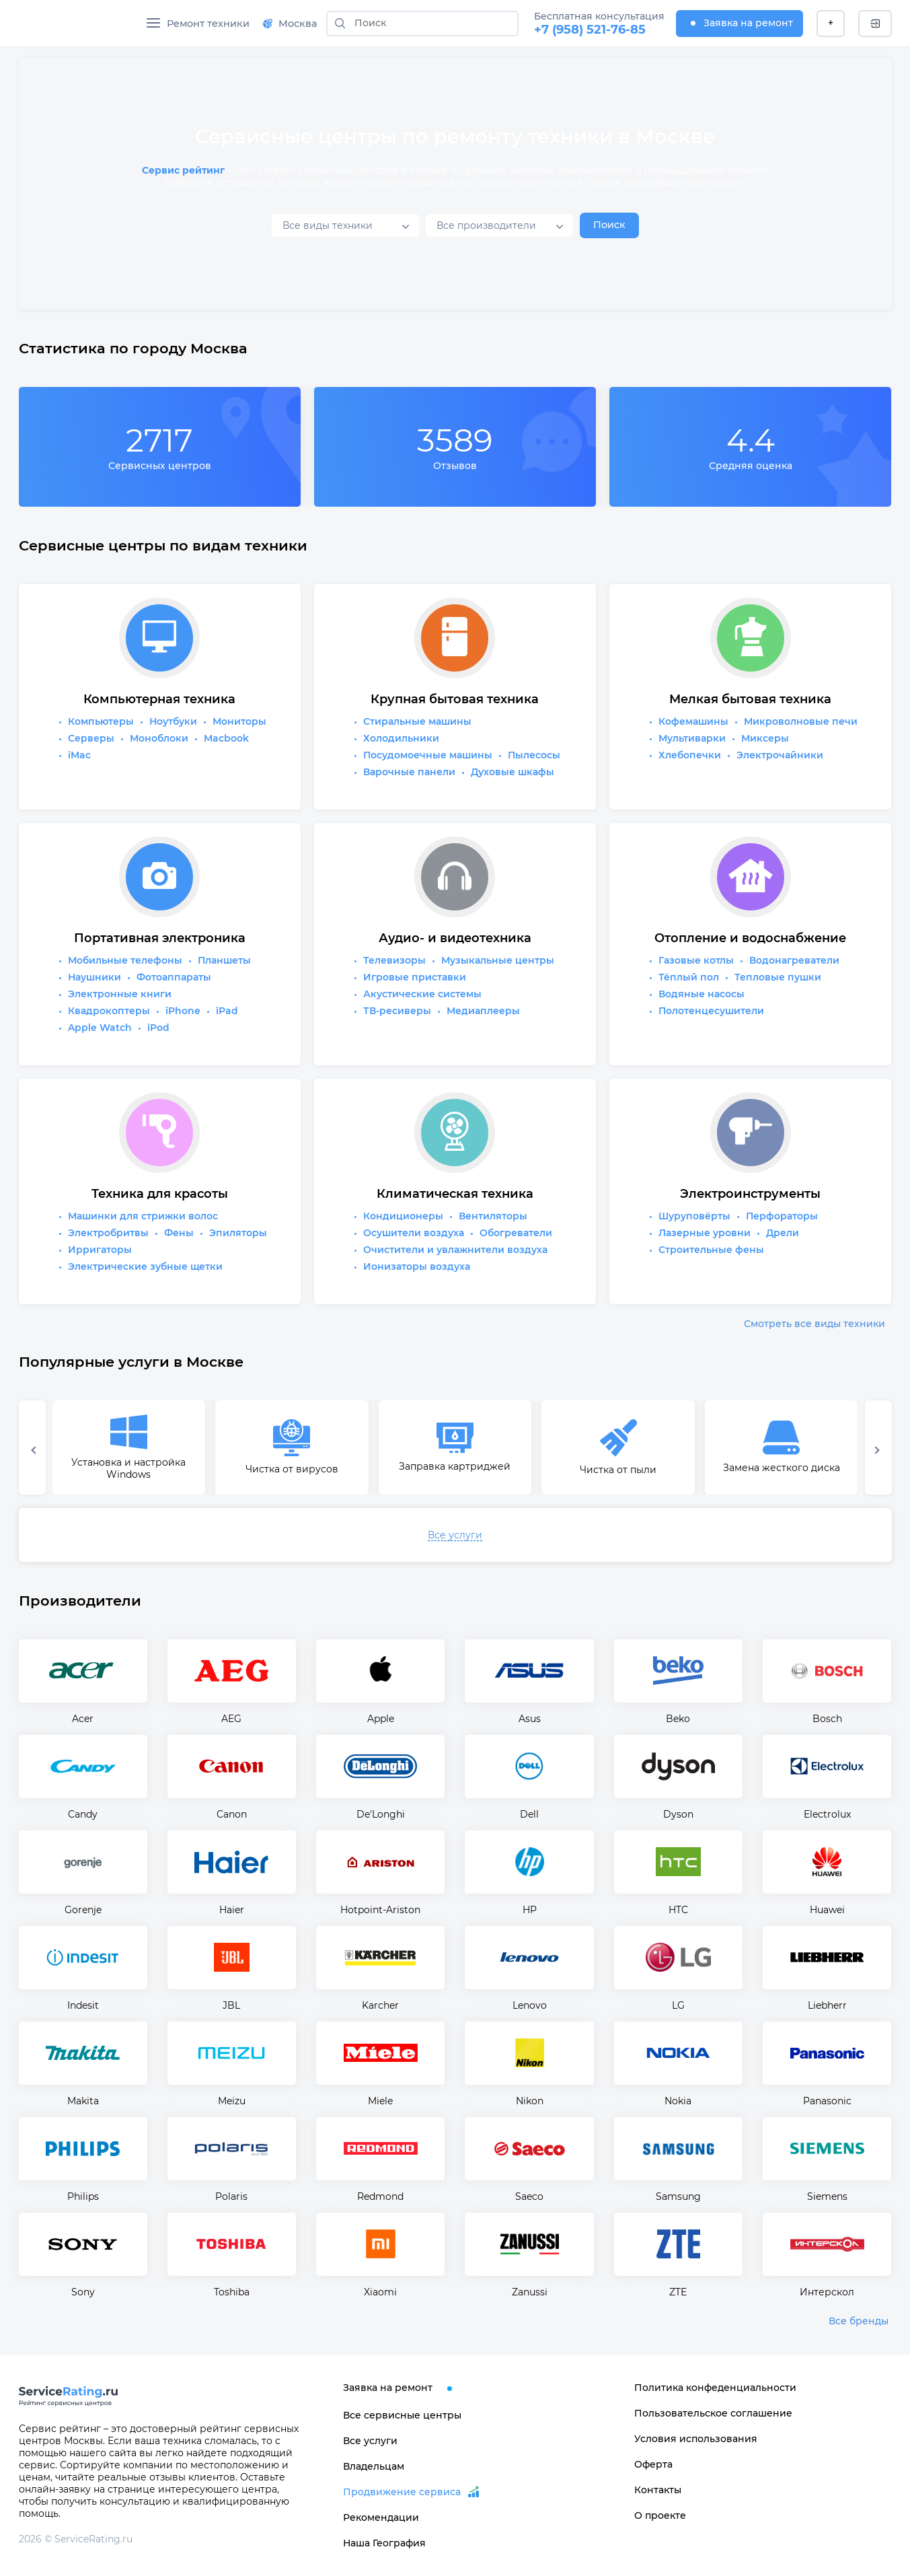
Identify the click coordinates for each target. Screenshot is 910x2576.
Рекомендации (381, 2517)
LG (678, 2005)
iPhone (182, 1011)
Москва (290, 23)
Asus (530, 1719)
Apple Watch (100, 1028)
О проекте (660, 2515)
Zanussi (529, 2292)
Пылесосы (534, 755)
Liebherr (827, 2005)
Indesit (83, 2005)
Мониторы (239, 721)
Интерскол (827, 2292)
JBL (231, 2005)
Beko (678, 1719)
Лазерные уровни (704, 1233)
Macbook (226, 738)
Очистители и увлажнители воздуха (455, 1250)
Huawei (827, 1910)
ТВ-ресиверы (397, 1011)
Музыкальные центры (497, 960)
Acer (82, 1719)
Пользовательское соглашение (713, 2413)
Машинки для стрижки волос (143, 1216)
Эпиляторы (238, 1233)
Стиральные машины (417, 721)
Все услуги (455, 1535)
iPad (227, 1011)
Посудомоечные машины (427, 755)
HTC (678, 1910)
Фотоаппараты (174, 977)
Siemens (827, 2196)
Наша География (384, 2543)
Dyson (678, 1814)
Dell (529, 1814)
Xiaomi (380, 2292)
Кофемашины (693, 721)
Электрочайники (779, 755)
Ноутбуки (173, 721)
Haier (231, 1910)
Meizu (231, 2101)
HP (530, 1910)
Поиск (609, 225)
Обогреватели (516, 1233)
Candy (83, 1814)
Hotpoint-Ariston (380, 1910)
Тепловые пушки (777, 977)
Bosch (827, 1719)
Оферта (653, 2464)
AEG (231, 1719)
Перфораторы (782, 1216)
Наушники (94, 977)
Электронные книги (120, 994)
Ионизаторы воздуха (416, 1266)
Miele (380, 2101)
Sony (83, 2292)
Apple (380, 1719)
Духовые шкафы (512, 772)
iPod (158, 1028)
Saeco (529, 2196)
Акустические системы (422, 994)
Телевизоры (394, 960)
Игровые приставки (414, 977)
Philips (83, 2196)
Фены (179, 1233)
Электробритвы (108, 1233)
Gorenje (83, 1910)
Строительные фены (711, 1250)
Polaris (231, 2196)
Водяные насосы (701, 994)
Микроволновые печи (801, 721)
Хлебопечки (689, 755)
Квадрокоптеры (109, 1011)
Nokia (678, 2101)
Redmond (380, 2196)
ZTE (678, 2292)
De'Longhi (380, 1814)
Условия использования (695, 2439)
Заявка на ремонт (739, 23)
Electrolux (827, 1814)
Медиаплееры (483, 1011)
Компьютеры (101, 721)
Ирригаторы (100, 1250)
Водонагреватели (794, 960)
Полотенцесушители (711, 1011)
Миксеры (765, 738)
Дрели (782, 1233)
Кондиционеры (403, 1216)
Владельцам (373, 2466)
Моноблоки (159, 738)
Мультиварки (692, 738)
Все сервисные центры (402, 2415)
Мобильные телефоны (125, 960)
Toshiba (232, 2292)
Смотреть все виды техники (814, 1324)
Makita (83, 2101)
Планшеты (224, 960)
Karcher (380, 2005)
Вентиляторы (493, 1216)
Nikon (529, 2101)
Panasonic (827, 2101)
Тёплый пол (688, 977)
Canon (232, 1814)
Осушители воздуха (413, 1233)
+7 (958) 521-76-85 (590, 29)
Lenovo (530, 2005)
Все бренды (858, 2321)
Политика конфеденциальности (715, 2388)
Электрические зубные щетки (145, 1266)
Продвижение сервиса (402, 2492)
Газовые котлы (696, 960)
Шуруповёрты (694, 1216)
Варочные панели (409, 772)
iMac (79, 755)
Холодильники (401, 738)
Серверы (91, 738)
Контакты (657, 2490)
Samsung (678, 2196)
